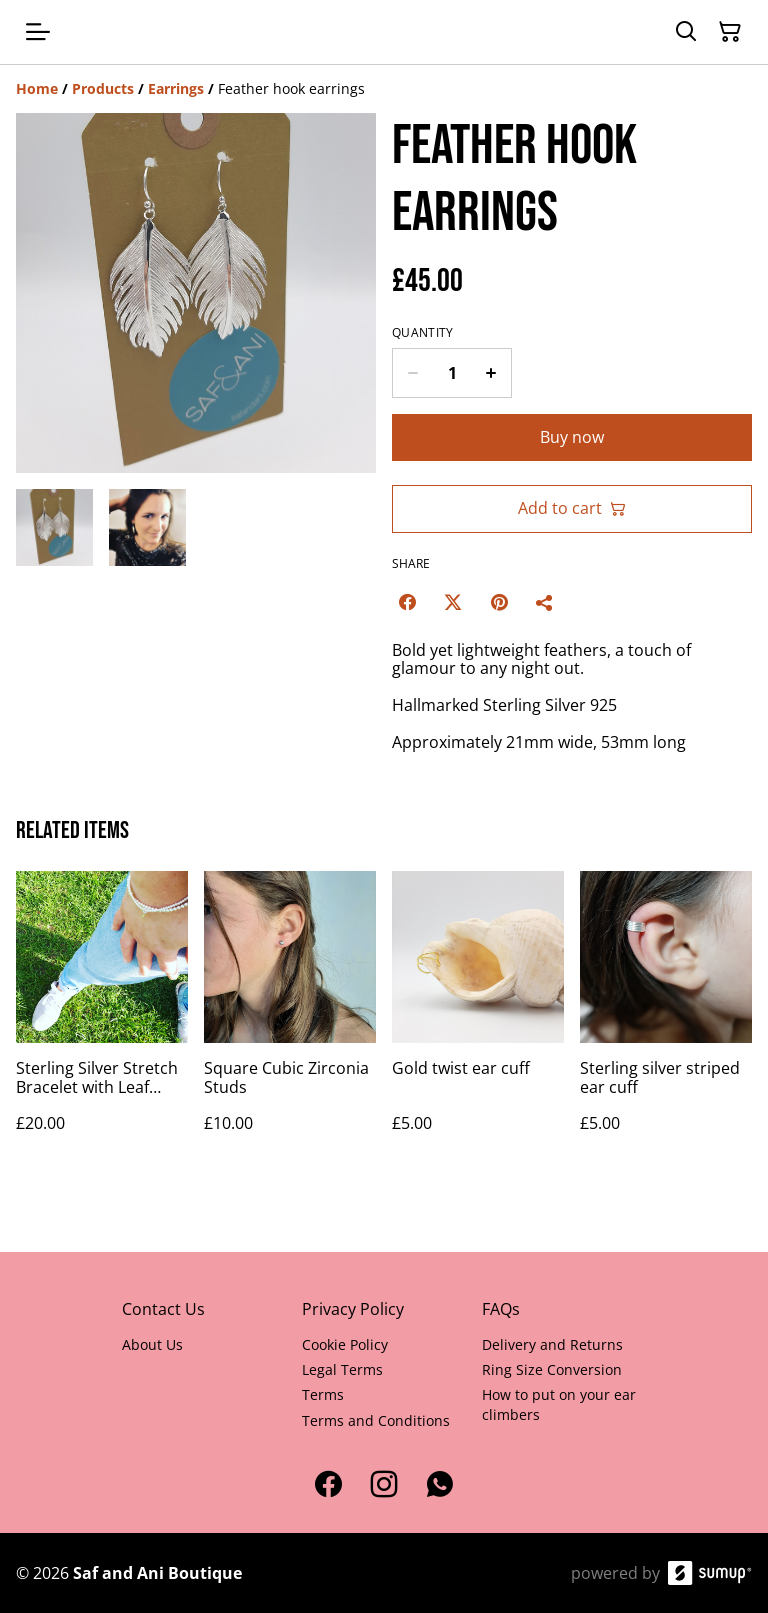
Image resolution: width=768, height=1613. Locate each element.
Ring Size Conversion (552, 1369)
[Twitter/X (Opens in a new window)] (453, 602)
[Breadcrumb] (384, 89)
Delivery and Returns (552, 1344)
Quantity (422, 333)
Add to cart (572, 508)
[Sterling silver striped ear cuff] (666, 1021)
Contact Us (163, 1309)
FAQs (501, 1309)
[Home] (37, 88)
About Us (152, 1344)
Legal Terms (342, 1369)
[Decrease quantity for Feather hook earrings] (412, 373)
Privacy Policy (353, 1309)
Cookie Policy (345, 1344)
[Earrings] (176, 88)
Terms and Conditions (376, 1420)
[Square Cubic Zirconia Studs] (290, 1021)
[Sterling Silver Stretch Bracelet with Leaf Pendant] (102, 1021)
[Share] (545, 602)
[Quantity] (452, 373)
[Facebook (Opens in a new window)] (407, 602)
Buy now (572, 437)
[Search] (686, 32)
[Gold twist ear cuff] (478, 1021)
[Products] (103, 88)
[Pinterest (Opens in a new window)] (499, 602)
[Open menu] (38, 32)
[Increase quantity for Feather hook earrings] (491, 373)
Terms (323, 1394)
